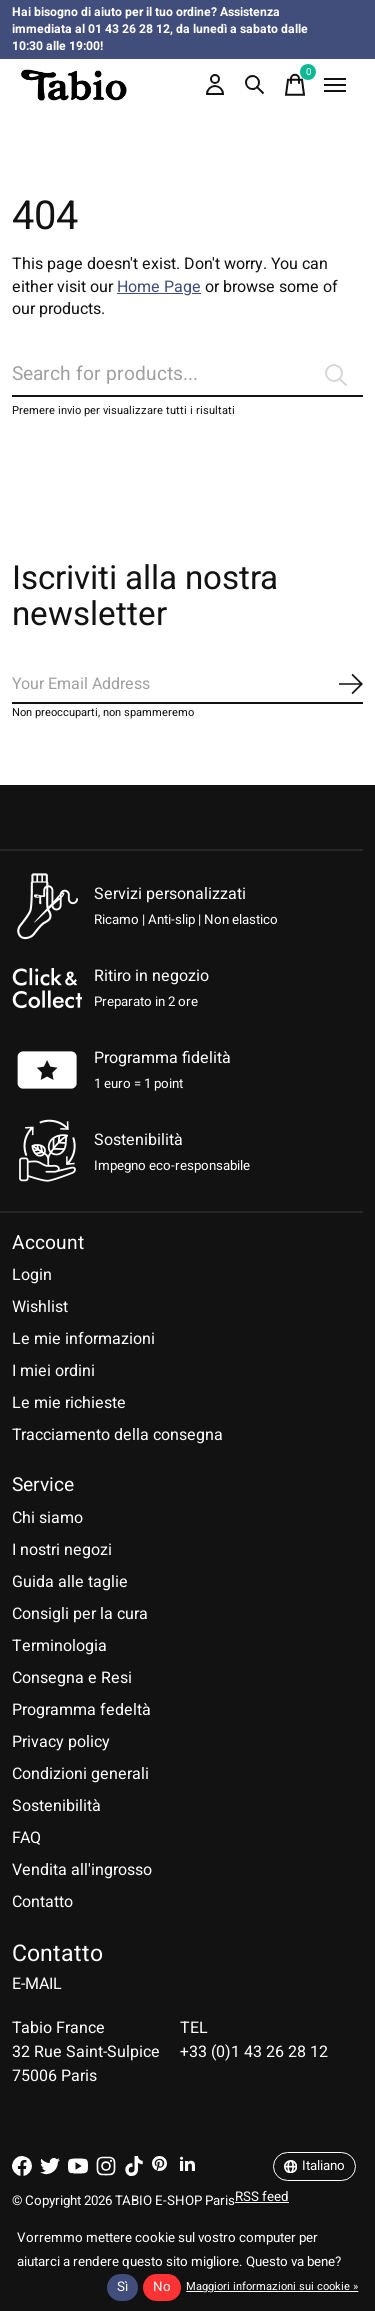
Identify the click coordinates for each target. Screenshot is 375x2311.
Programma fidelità (162, 1058)
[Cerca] (187, 375)
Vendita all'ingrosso (82, 1870)
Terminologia (59, 1646)
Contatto (42, 1902)
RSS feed (262, 2197)
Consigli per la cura (80, 1614)
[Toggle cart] (295, 85)
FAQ (26, 1838)
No (162, 2287)
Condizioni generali (80, 1774)
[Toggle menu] (335, 85)
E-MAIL (37, 1984)
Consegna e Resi (72, 1678)
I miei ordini (53, 1371)
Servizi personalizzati (170, 894)
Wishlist (40, 1307)
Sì (122, 2287)
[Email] (187, 685)
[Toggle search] (255, 85)
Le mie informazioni (83, 1339)
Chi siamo (47, 1518)
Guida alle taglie (70, 1582)
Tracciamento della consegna (117, 1435)
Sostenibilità (56, 1806)
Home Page (159, 287)
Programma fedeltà (81, 1710)
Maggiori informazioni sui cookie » (272, 2286)
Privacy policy (61, 1742)
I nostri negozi (62, 1550)
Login (32, 1275)
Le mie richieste (69, 1403)
